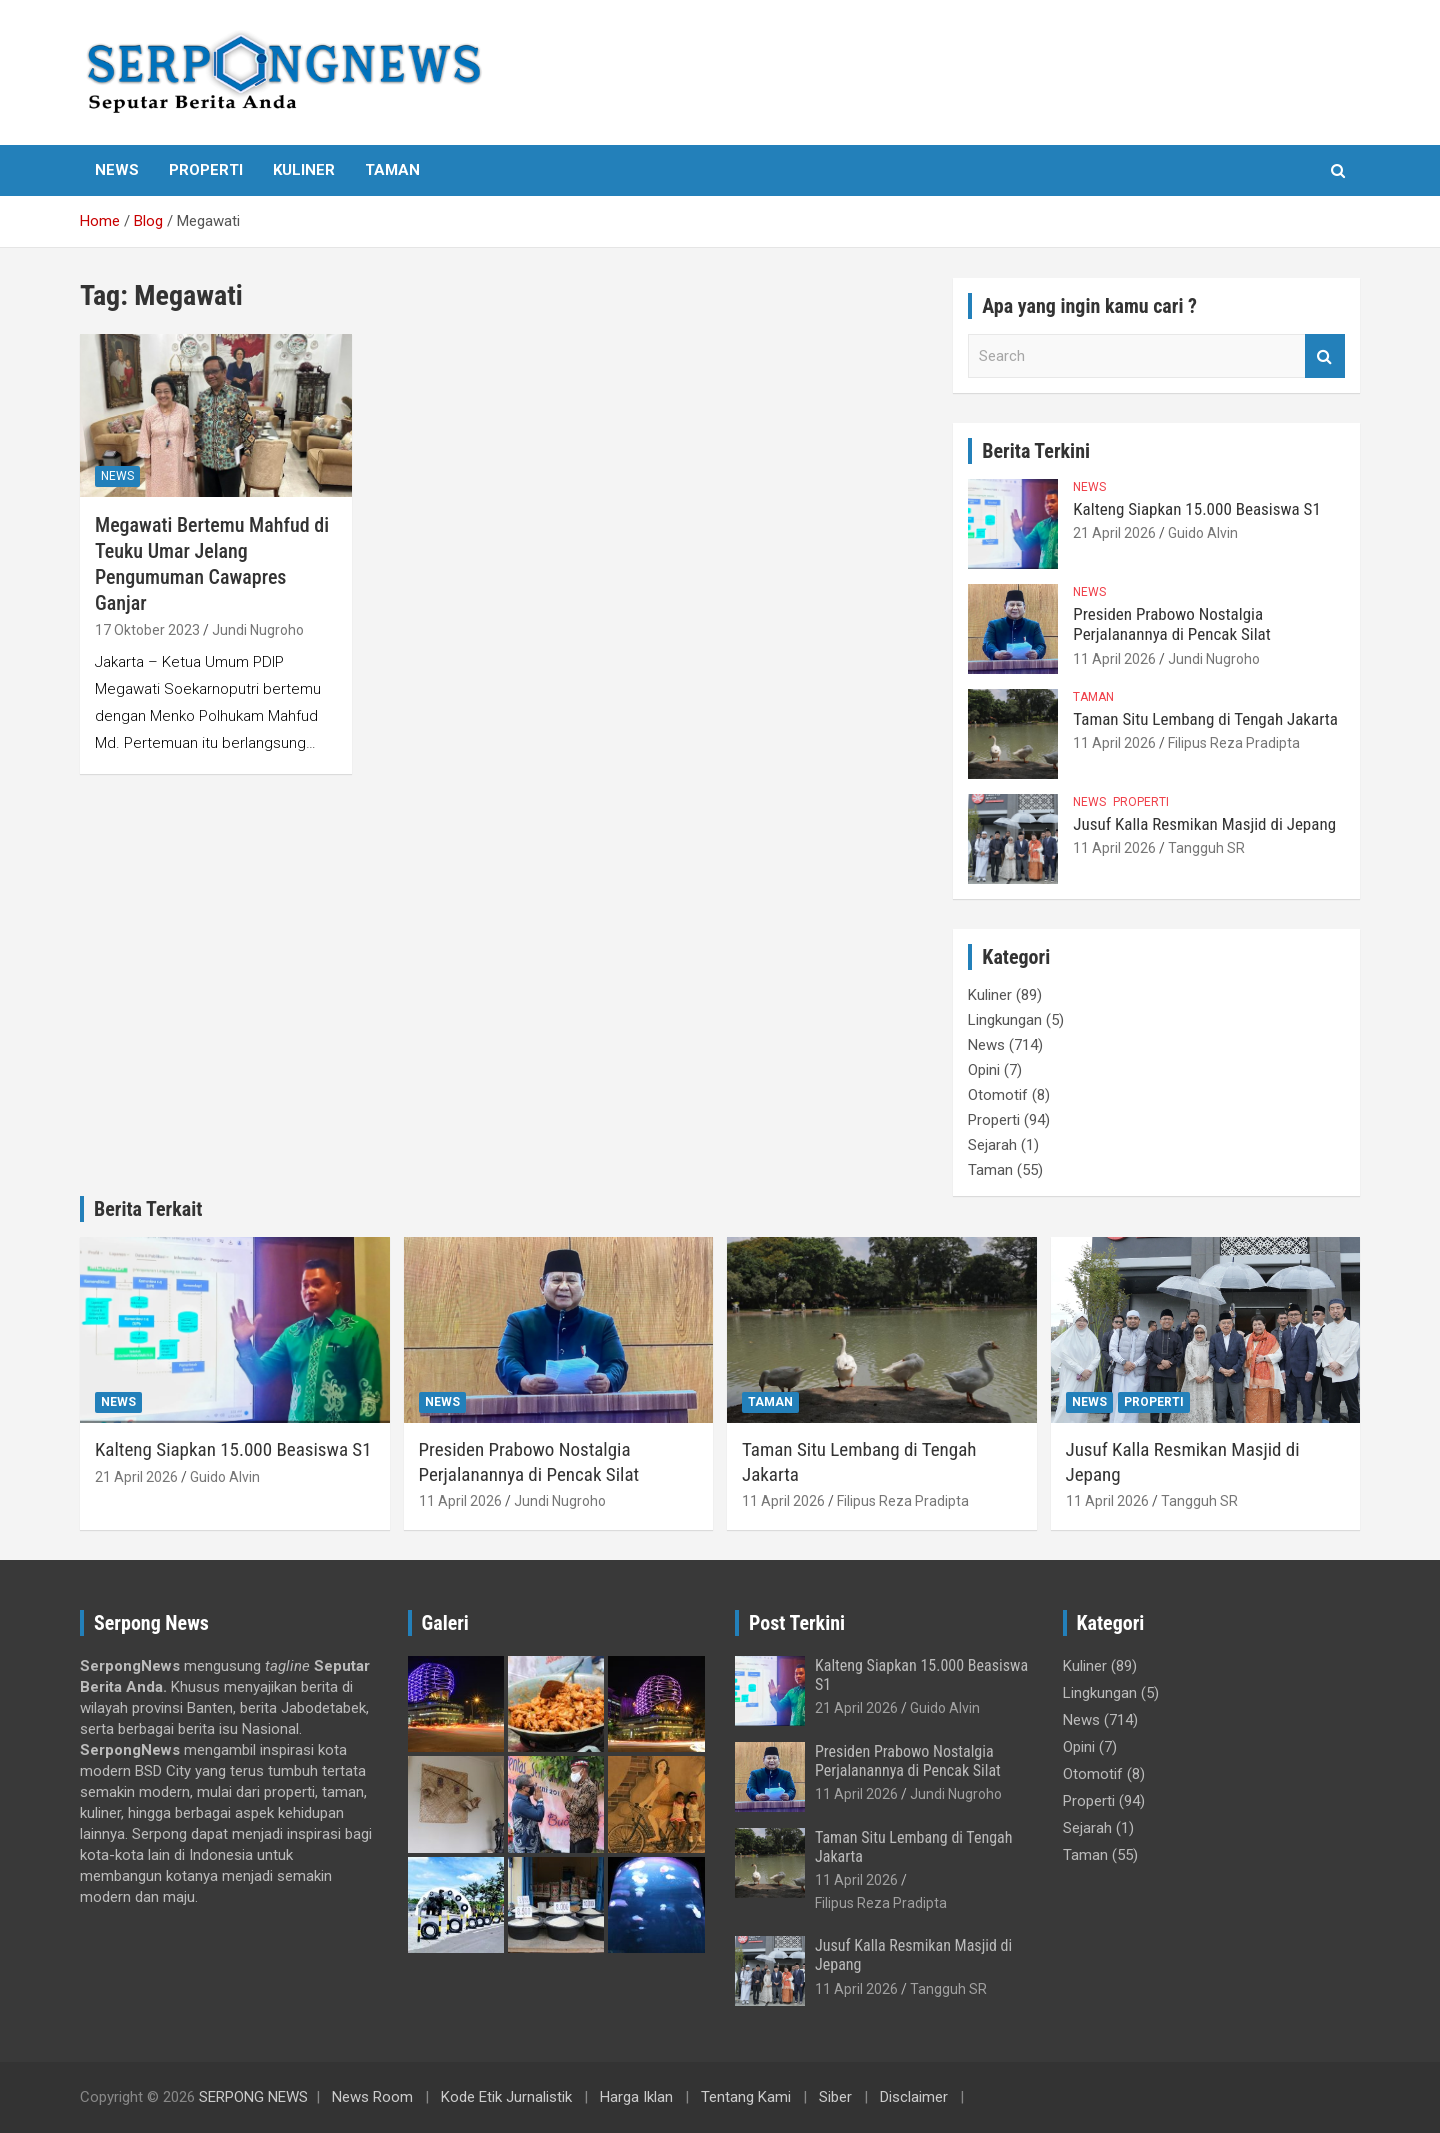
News (117, 170)
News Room (372, 2097)
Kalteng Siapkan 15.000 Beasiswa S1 (1196, 509)
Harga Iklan (636, 2097)
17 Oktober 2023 (147, 630)
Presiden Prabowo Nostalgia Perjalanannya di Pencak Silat (1171, 624)
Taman (392, 170)
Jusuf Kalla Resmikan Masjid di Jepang (1204, 824)
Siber (835, 2097)
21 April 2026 (1114, 533)
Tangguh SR (1206, 848)
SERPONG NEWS (253, 2097)
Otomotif (998, 1095)
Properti (206, 170)
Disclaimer (914, 2097)
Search (1325, 356)
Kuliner (304, 170)
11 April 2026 (1114, 659)
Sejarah (992, 1145)
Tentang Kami (746, 2097)
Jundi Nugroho (258, 630)
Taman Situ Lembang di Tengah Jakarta (1205, 719)
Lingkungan (1005, 1020)
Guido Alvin (1203, 533)
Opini (984, 1070)
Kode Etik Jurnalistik (506, 2097)
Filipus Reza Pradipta (1234, 743)
